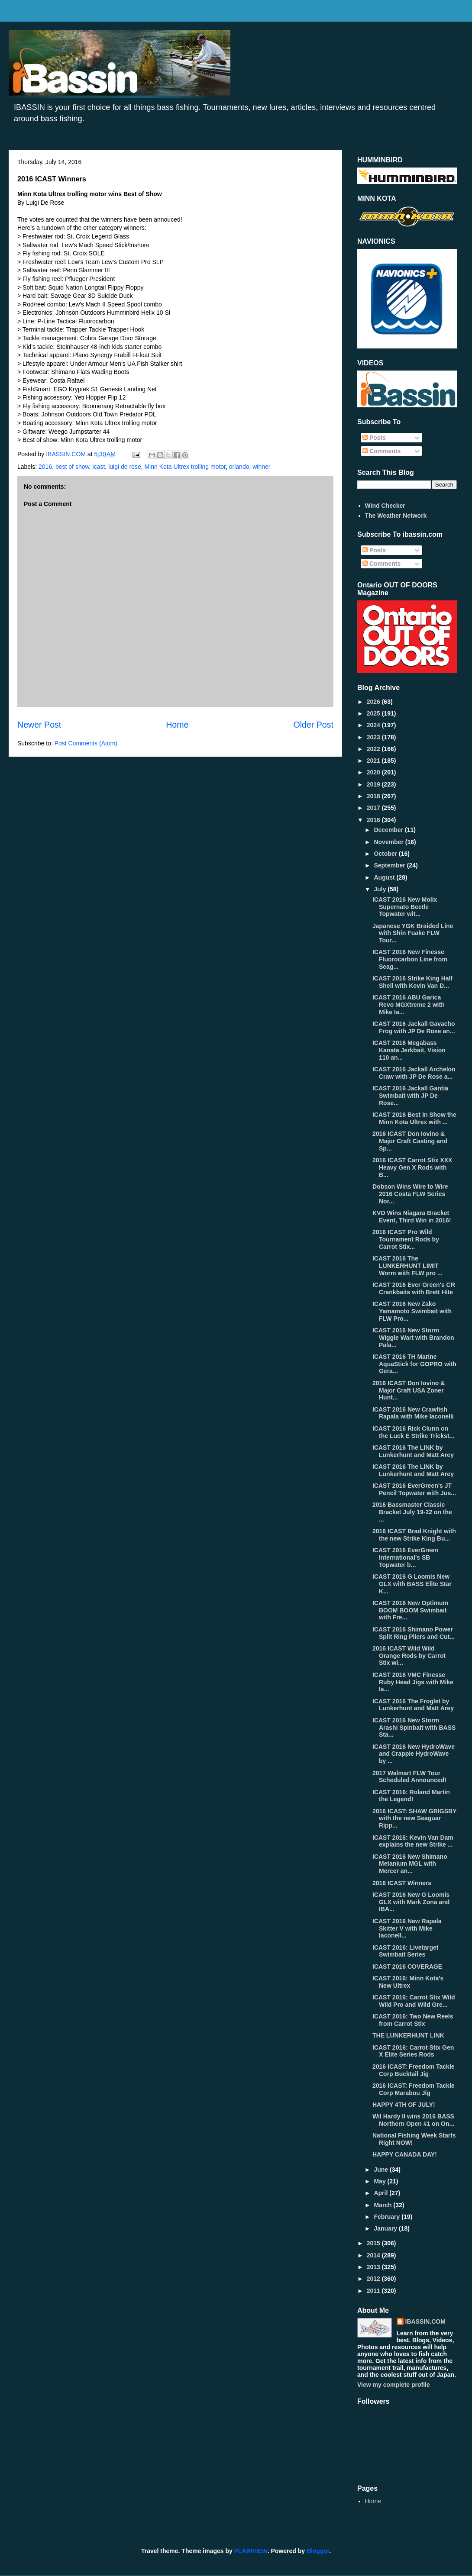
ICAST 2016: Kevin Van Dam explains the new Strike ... (412, 1841)
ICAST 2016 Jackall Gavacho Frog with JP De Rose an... (413, 1027)
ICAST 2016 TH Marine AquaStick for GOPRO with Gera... (414, 1364)
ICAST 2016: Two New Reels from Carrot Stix (412, 2020)
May (380, 2181)
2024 (374, 725)
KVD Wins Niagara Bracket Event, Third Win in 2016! (411, 1216)
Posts (374, 437)
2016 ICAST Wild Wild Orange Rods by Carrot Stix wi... (409, 1656)
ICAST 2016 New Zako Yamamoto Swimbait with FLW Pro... (412, 1311)
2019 (374, 784)
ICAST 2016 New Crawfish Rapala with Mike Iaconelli (413, 1413)
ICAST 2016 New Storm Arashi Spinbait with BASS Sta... (414, 1727)
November (389, 841)
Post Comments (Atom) (86, 743)
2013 (374, 2266)
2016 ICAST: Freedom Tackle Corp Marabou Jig (413, 2089)
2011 (374, 2290)
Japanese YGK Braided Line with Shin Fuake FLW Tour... (412, 933)
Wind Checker (385, 505)
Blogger (318, 2550)
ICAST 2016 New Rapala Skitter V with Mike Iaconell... (407, 1928)
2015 (374, 2243)
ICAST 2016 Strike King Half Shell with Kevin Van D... (412, 982)
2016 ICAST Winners (401, 1883)
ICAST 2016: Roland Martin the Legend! (411, 1796)
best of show (72, 466)
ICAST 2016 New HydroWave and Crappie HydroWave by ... (413, 1754)
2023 (374, 737)
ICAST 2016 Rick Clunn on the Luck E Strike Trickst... (413, 1432)
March (383, 2205)
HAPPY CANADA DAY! (404, 2154)
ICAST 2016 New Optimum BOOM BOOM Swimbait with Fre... (410, 1610)
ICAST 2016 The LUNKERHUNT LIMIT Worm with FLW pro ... (407, 1266)
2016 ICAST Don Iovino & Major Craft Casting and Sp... (409, 1141)
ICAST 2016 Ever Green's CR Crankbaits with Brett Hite (413, 1288)
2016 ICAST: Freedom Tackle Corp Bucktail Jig (413, 2070)
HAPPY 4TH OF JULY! (403, 2104)
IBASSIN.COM (66, 454)
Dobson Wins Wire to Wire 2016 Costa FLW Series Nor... (410, 1194)
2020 (374, 772)
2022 (374, 748)
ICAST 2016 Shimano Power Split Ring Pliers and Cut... (413, 1633)
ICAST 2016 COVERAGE (407, 1966)
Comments (381, 451)
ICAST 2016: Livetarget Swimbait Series (405, 1951)
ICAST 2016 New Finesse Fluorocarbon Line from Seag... (409, 959)
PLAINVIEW (251, 2550)
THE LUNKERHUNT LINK (408, 2035)
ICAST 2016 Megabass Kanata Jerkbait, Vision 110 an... (409, 1050)
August (385, 877)
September (390, 865)
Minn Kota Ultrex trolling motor (185, 466)
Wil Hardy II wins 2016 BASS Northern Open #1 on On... (413, 2120)
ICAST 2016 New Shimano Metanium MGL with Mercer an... (409, 1864)
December (389, 829)
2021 (374, 760)
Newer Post (39, 724)
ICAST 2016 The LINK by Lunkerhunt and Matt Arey (413, 1451)
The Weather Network (396, 515)
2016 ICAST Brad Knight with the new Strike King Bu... (414, 1535)
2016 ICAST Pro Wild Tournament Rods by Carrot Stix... (405, 1239)
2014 (374, 2255)
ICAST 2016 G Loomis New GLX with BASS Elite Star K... (412, 1584)
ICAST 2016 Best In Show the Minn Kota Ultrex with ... (414, 1118)
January (386, 2228)
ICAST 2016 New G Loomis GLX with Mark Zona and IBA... (410, 1902)
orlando (239, 466)
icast (99, 466)
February (387, 2216)
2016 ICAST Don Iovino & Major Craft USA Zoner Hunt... (408, 1390)
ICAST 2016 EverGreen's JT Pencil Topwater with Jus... (414, 1489)
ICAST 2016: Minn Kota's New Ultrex (407, 1982)
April (381, 2192)
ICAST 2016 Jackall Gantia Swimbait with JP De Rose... (410, 1095)
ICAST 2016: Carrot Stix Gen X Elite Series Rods (413, 2051)
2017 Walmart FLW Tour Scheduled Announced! (409, 1777)
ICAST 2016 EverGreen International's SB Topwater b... (405, 1557)
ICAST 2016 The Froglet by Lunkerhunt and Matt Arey (413, 1705)
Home (177, 724)
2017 (374, 807)
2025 (374, 713)
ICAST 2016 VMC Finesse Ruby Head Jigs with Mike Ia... (412, 1682)
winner (261, 466)
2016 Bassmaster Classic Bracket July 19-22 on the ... (412, 1512)
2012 (374, 2278)
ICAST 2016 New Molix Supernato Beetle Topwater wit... (404, 907)
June (382, 2169)
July (381, 889)
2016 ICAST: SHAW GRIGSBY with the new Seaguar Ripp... (414, 1818)
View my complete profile (393, 2384)
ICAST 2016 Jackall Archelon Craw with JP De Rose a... (414, 1073)
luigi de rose (124, 466)
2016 (45, 466)
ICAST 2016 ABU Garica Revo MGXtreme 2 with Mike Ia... (408, 1005)
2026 (374, 701)
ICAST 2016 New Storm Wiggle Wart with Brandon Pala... (413, 1337)
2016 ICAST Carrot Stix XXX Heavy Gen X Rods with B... (412, 1167)
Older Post (313, 724)
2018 (374, 796)
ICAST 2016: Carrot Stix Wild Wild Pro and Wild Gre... (413, 2001)
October (386, 853)
